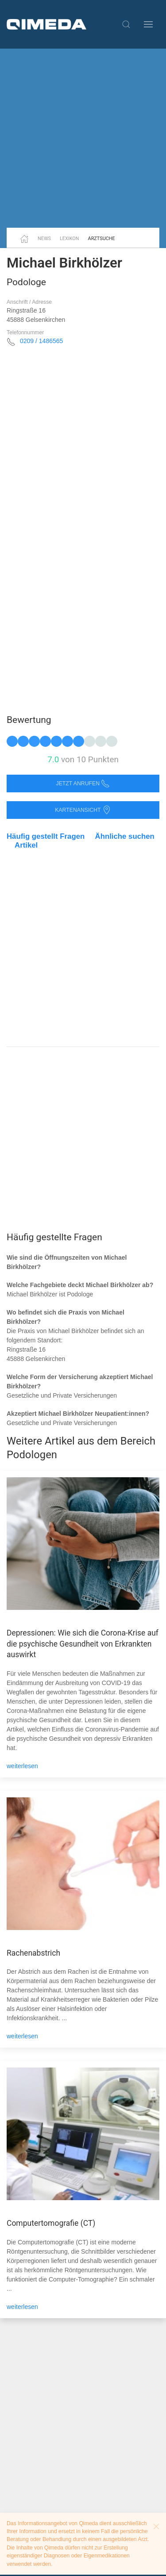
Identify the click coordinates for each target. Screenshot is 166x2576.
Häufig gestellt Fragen (46, 836)
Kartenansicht (83, 810)
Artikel (26, 845)
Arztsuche (101, 238)
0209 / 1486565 (41, 340)
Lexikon (69, 238)
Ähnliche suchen (124, 836)
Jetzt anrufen (83, 783)
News (44, 238)
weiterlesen (22, 1766)
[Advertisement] (83, 138)
